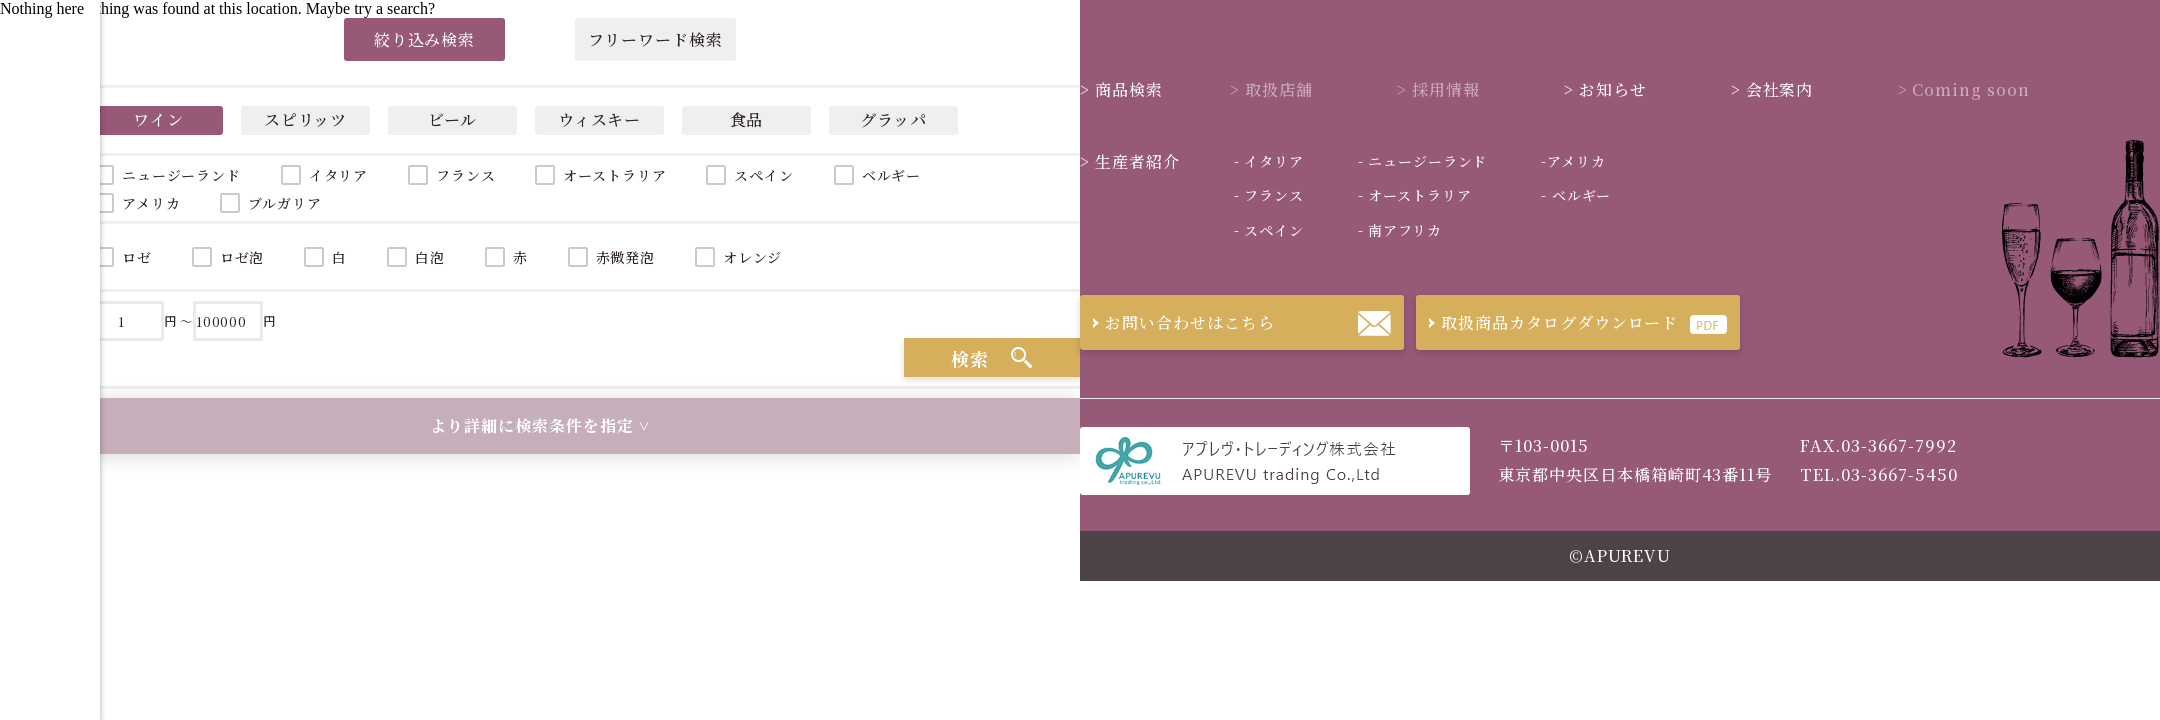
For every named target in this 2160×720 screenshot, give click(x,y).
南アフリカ (1400, 230)
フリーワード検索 (655, 39)
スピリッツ (306, 119)
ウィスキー (600, 119)
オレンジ (752, 257)
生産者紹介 (1130, 161)
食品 (747, 119)
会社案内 (1772, 89)
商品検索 (1121, 89)
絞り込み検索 (425, 39)
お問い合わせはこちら (1177, 322)
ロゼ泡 (242, 257)
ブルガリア (284, 203)
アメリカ (1573, 161)
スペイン (763, 175)
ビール (453, 119)
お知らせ (1605, 89)
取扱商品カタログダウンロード (1547, 322)
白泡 (430, 257)
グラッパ (894, 119)
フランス (465, 175)
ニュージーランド (1422, 161)
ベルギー (891, 175)
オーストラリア (614, 175)
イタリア (338, 175)
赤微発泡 (625, 257)
